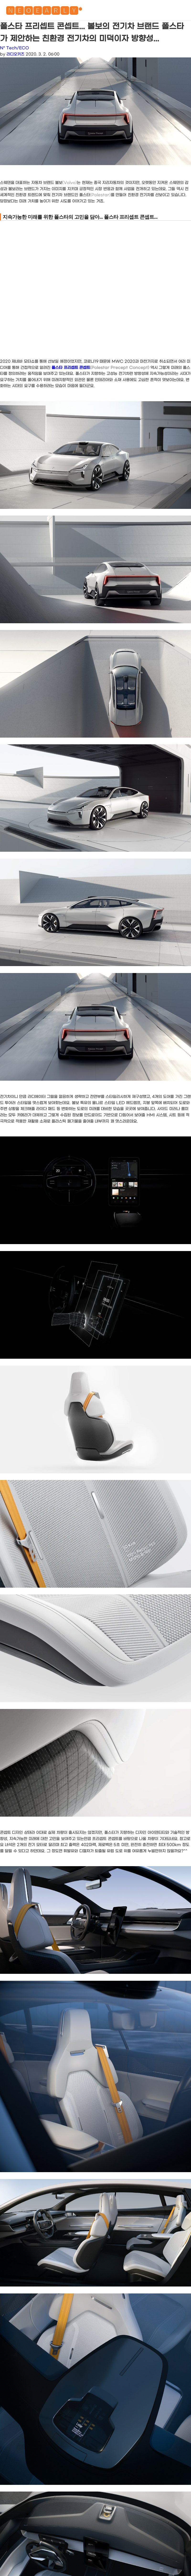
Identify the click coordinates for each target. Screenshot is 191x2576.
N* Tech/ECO (14, 48)
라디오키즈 (15, 54)
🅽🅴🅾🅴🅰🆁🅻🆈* (44, 11)
